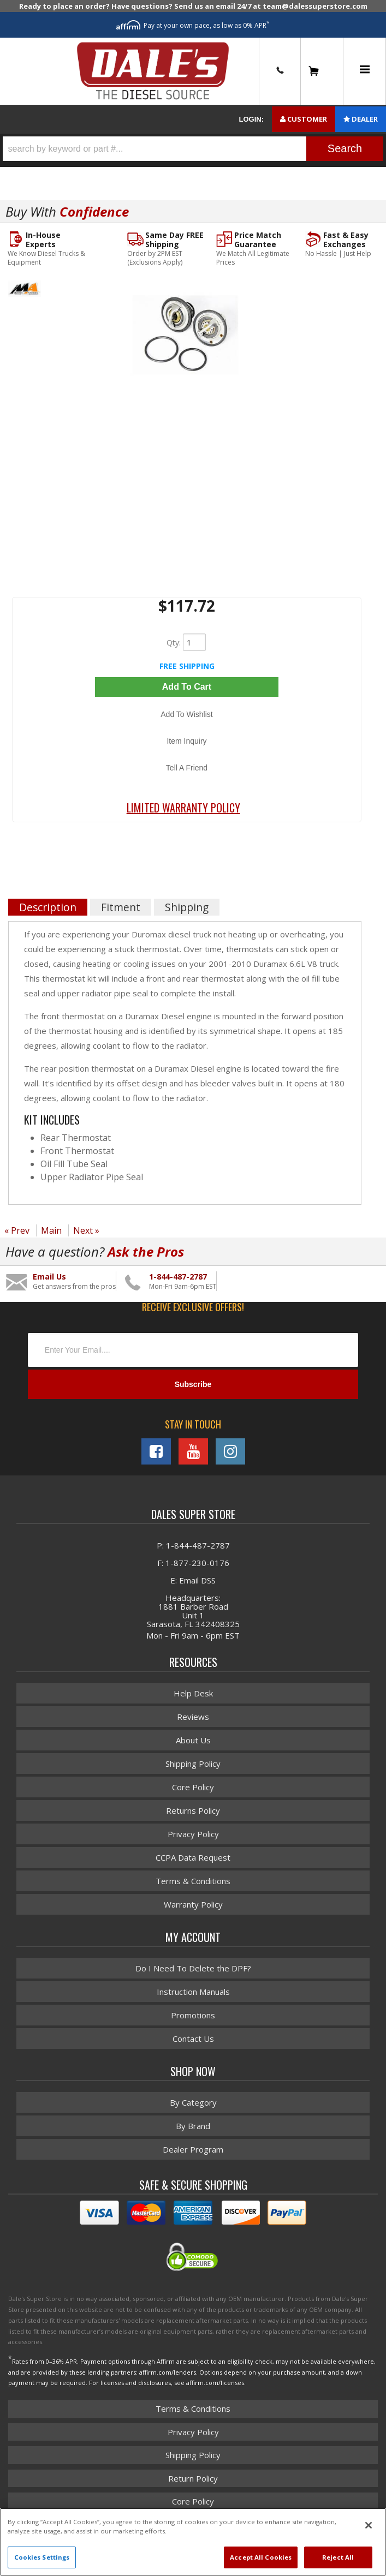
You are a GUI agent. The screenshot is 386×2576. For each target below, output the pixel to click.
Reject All (338, 2557)
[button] (193, 148)
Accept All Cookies (261, 2557)
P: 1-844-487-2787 (193, 1545)
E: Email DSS (193, 1580)
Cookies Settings (42, 2557)
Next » (86, 1230)
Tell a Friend (186, 767)
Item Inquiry (186, 741)
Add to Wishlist (186, 714)
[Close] (369, 2525)
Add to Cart (186, 686)
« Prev (16, 1230)
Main (51, 1230)
